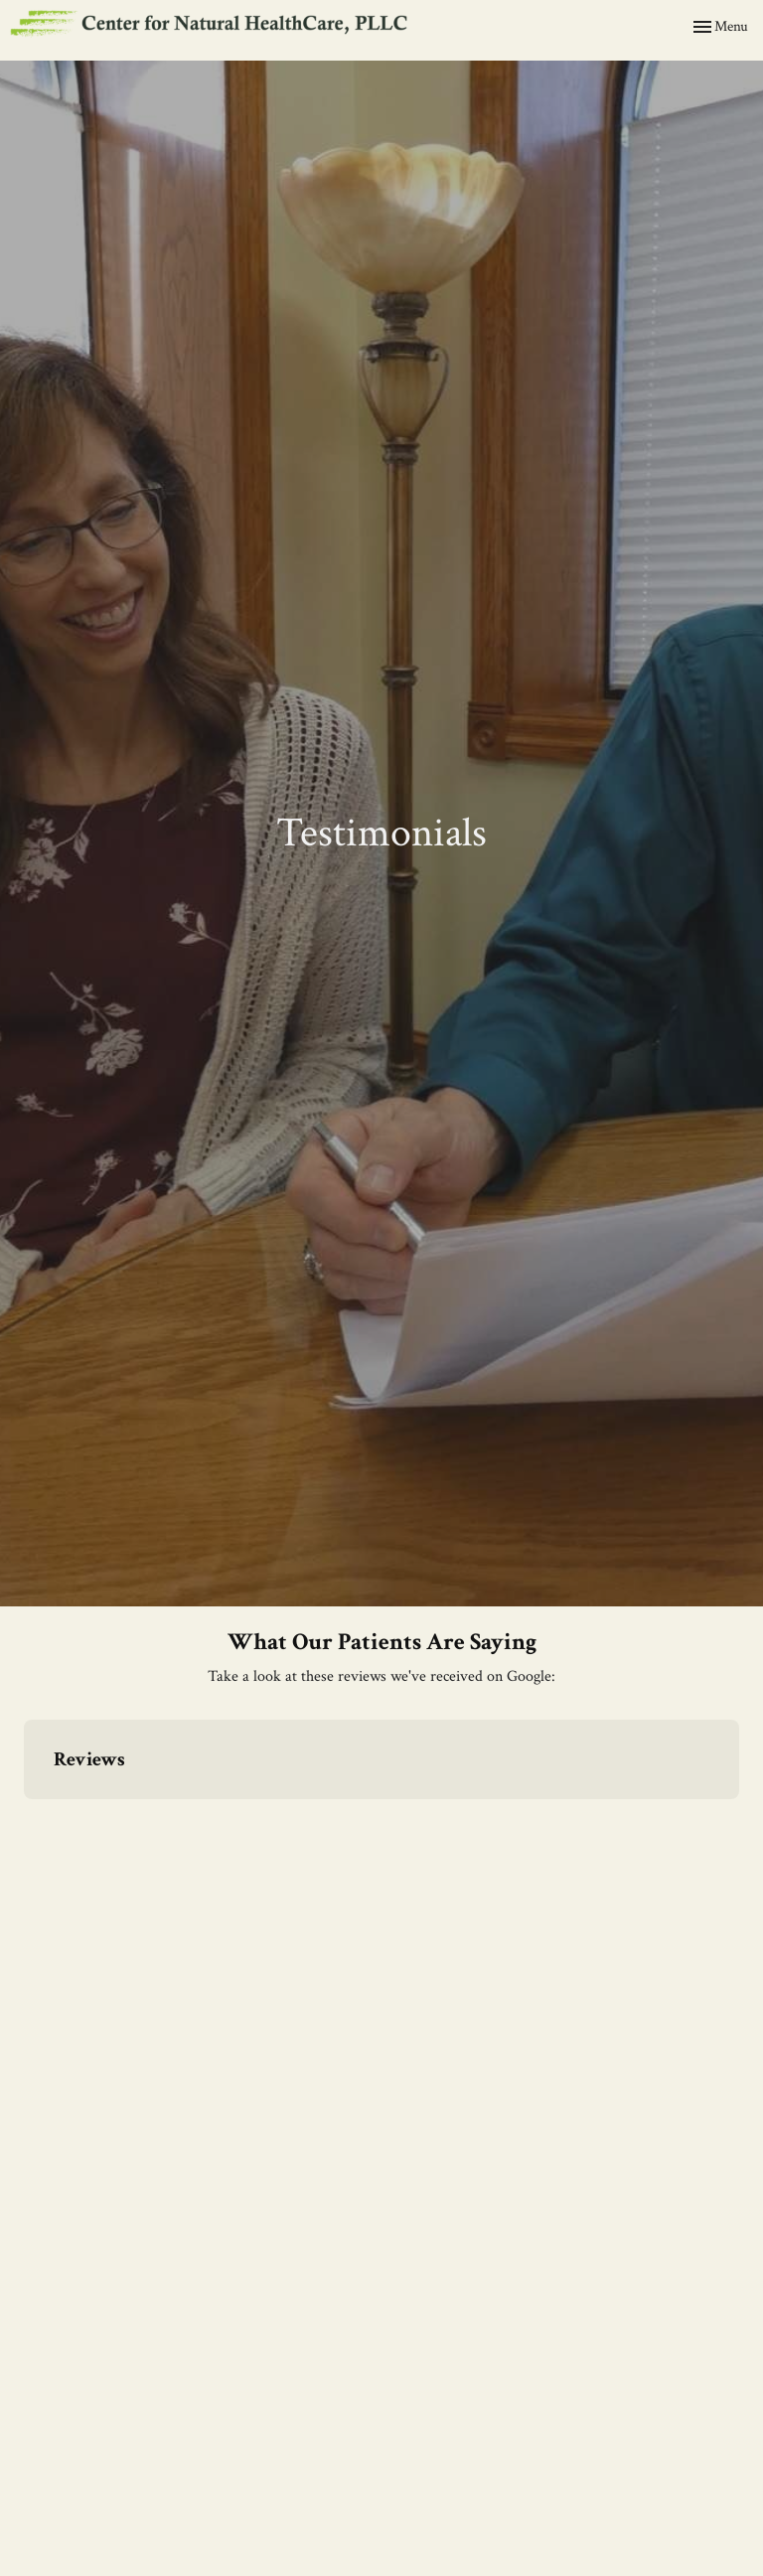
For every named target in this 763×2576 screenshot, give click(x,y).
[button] (24, 1819)
